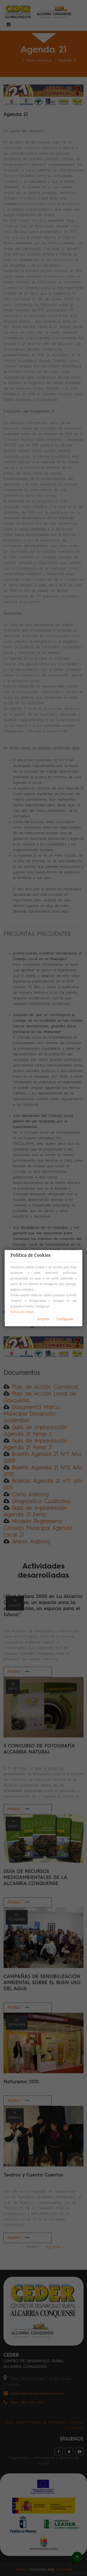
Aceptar (43, 1319)
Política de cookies (22, 1312)
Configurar (65, 1319)
